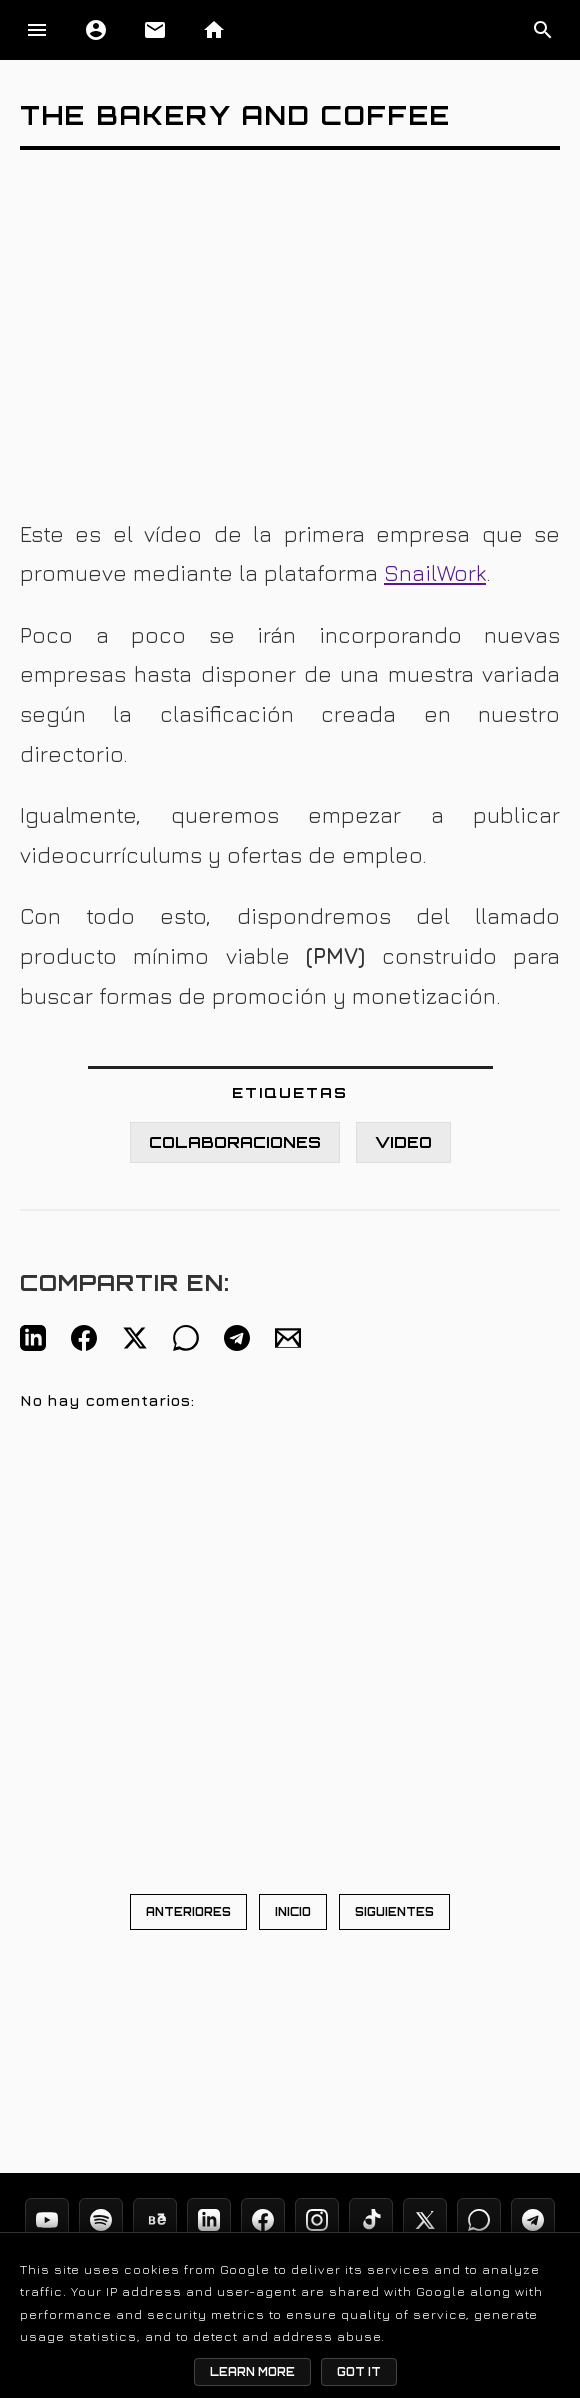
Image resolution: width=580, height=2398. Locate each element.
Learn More (252, 2372)
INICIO (293, 1912)
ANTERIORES (188, 1912)
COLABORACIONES (235, 1142)
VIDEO (403, 1142)
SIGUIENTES (394, 1912)
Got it (359, 2372)
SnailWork (435, 573)
